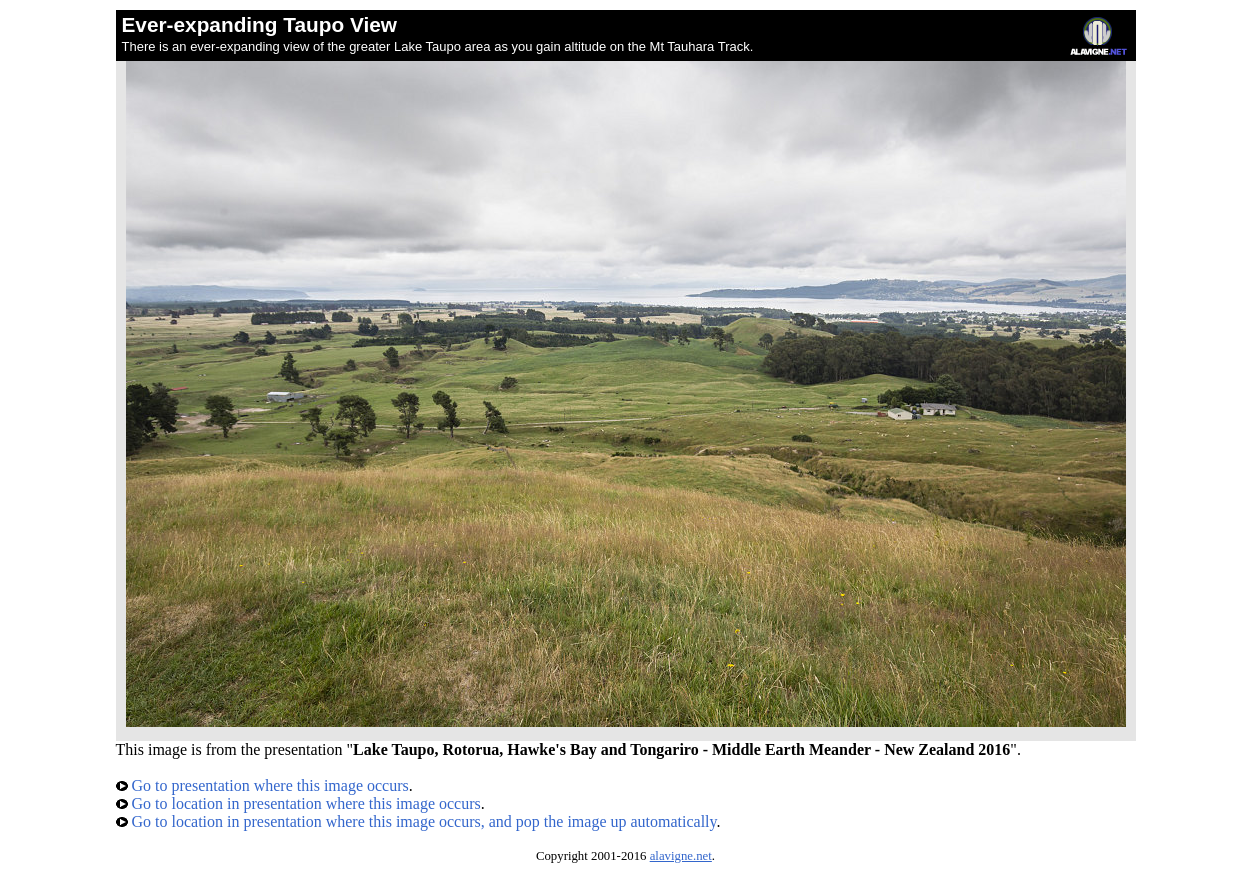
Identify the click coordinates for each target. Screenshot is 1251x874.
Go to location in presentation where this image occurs (298, 803)
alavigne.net (681, 856)
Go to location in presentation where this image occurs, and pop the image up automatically (416, 821)
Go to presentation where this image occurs (262, 785)
